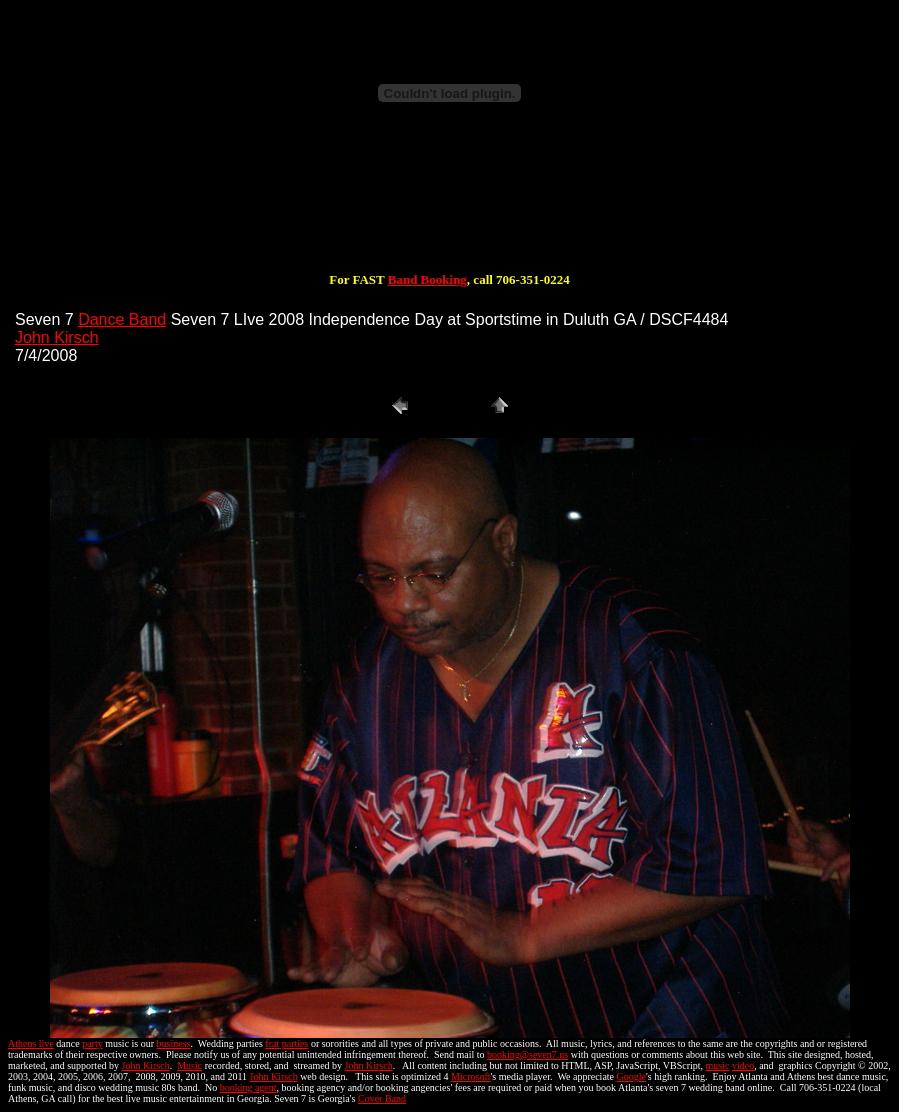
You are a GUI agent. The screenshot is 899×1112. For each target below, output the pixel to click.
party (92, 1043)
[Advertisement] (450, 208)
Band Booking (427, 279)
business (174, 1043)
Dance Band (122, 319)
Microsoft (470, 1076)
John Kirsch (57, 337)
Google (631, 1076)
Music (189, 1065)
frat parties (286, 1043)
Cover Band (382, 1098)
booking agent (248, 1087)
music (718, 1065)
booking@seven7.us (527, 1054)
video (743, 1065)
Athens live (31, 1043)
